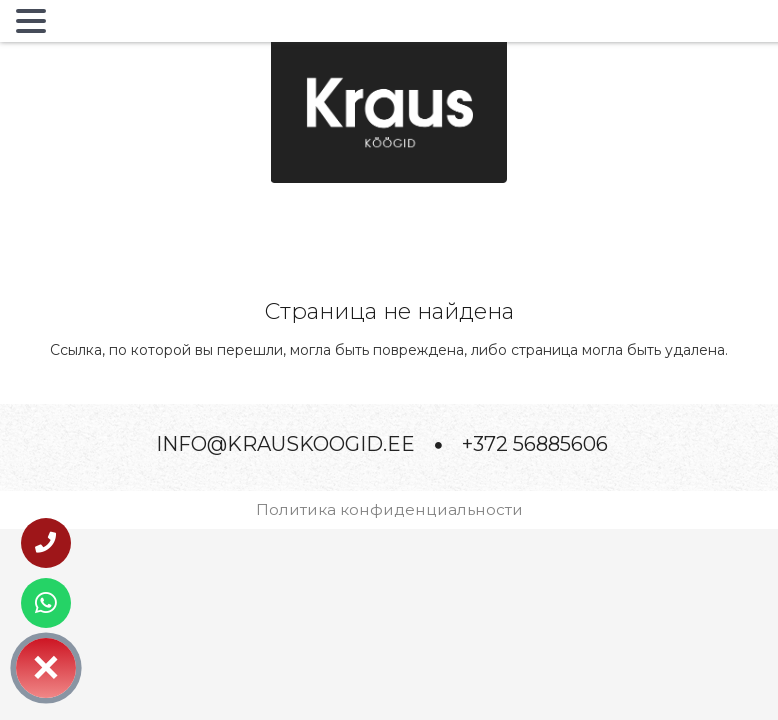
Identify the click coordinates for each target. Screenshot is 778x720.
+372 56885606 (535, 444)
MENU (84, 25)
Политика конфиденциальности (389, 509)
